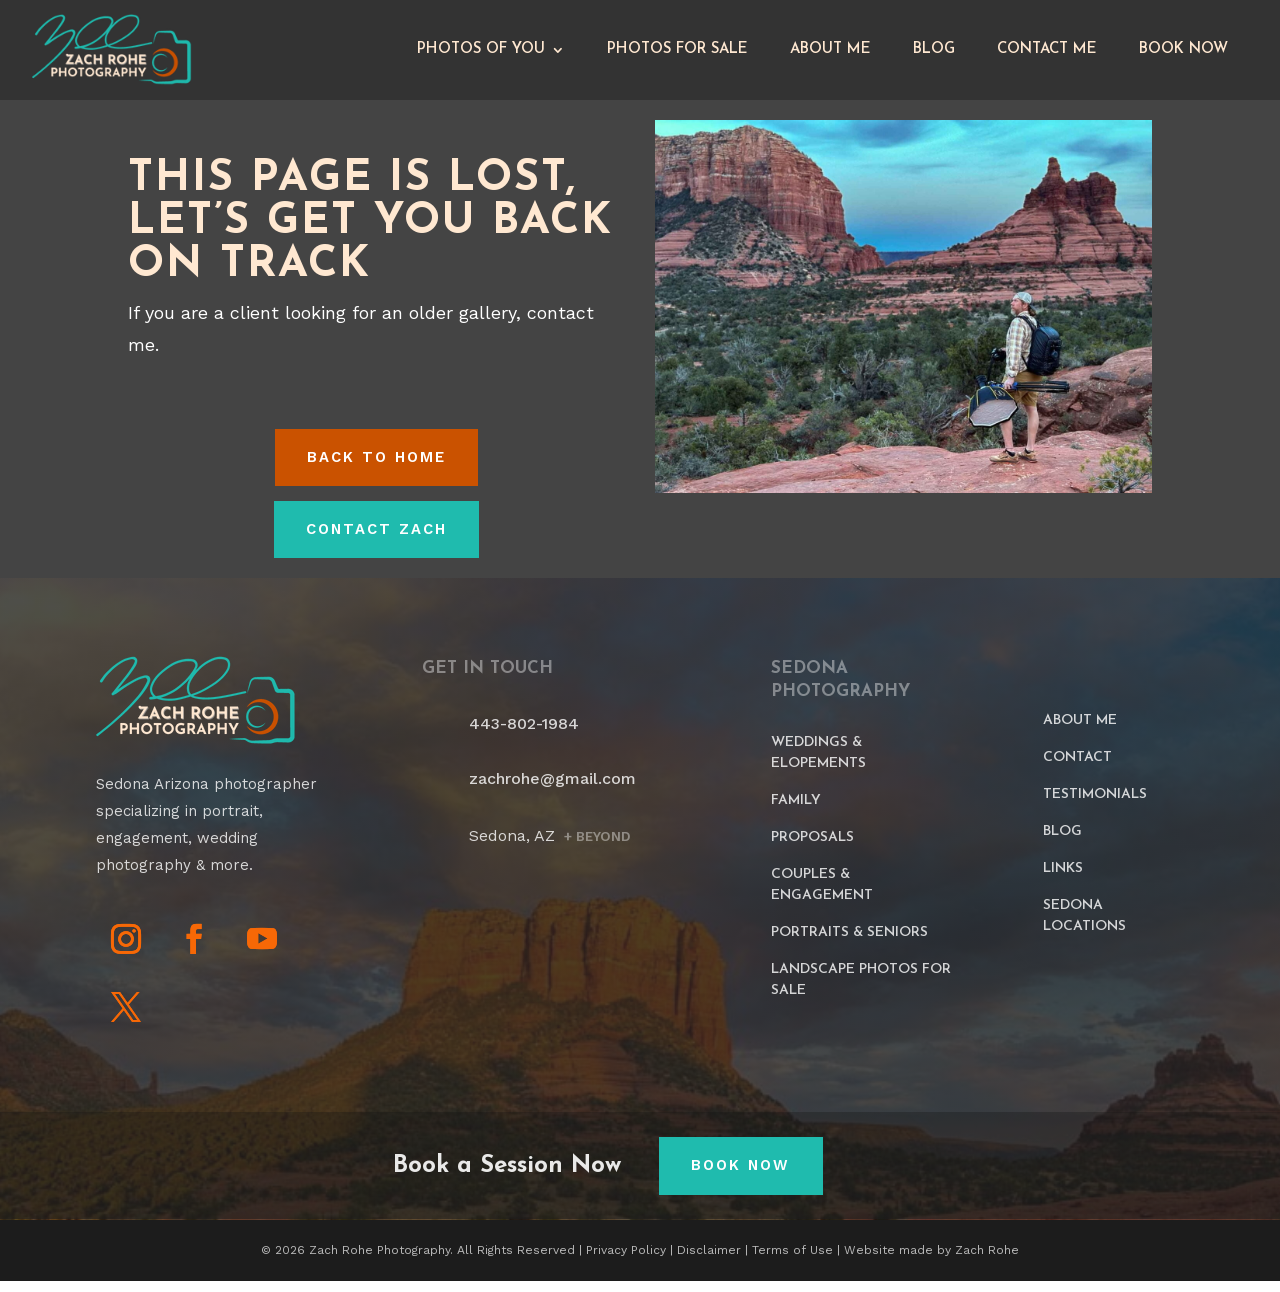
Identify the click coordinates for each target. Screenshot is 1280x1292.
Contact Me (1047, 54)
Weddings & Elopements (818, 763)
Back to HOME (376, 467)
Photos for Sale (677, 54)
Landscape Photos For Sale (861, 990)
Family (796, 810)
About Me (830, 54)
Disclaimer (709, 1261)
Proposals (812, 847)
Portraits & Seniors (849, 942)
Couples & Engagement (822, 895)
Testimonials (1095, 804)
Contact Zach (376, 540)
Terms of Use (792, 1261)
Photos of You (481, 54)
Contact (1077, 767)
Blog (934, 54)
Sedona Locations (1084, 926)
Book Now (1183, 54)
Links (1063, 878)
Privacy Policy (626, 1261)
